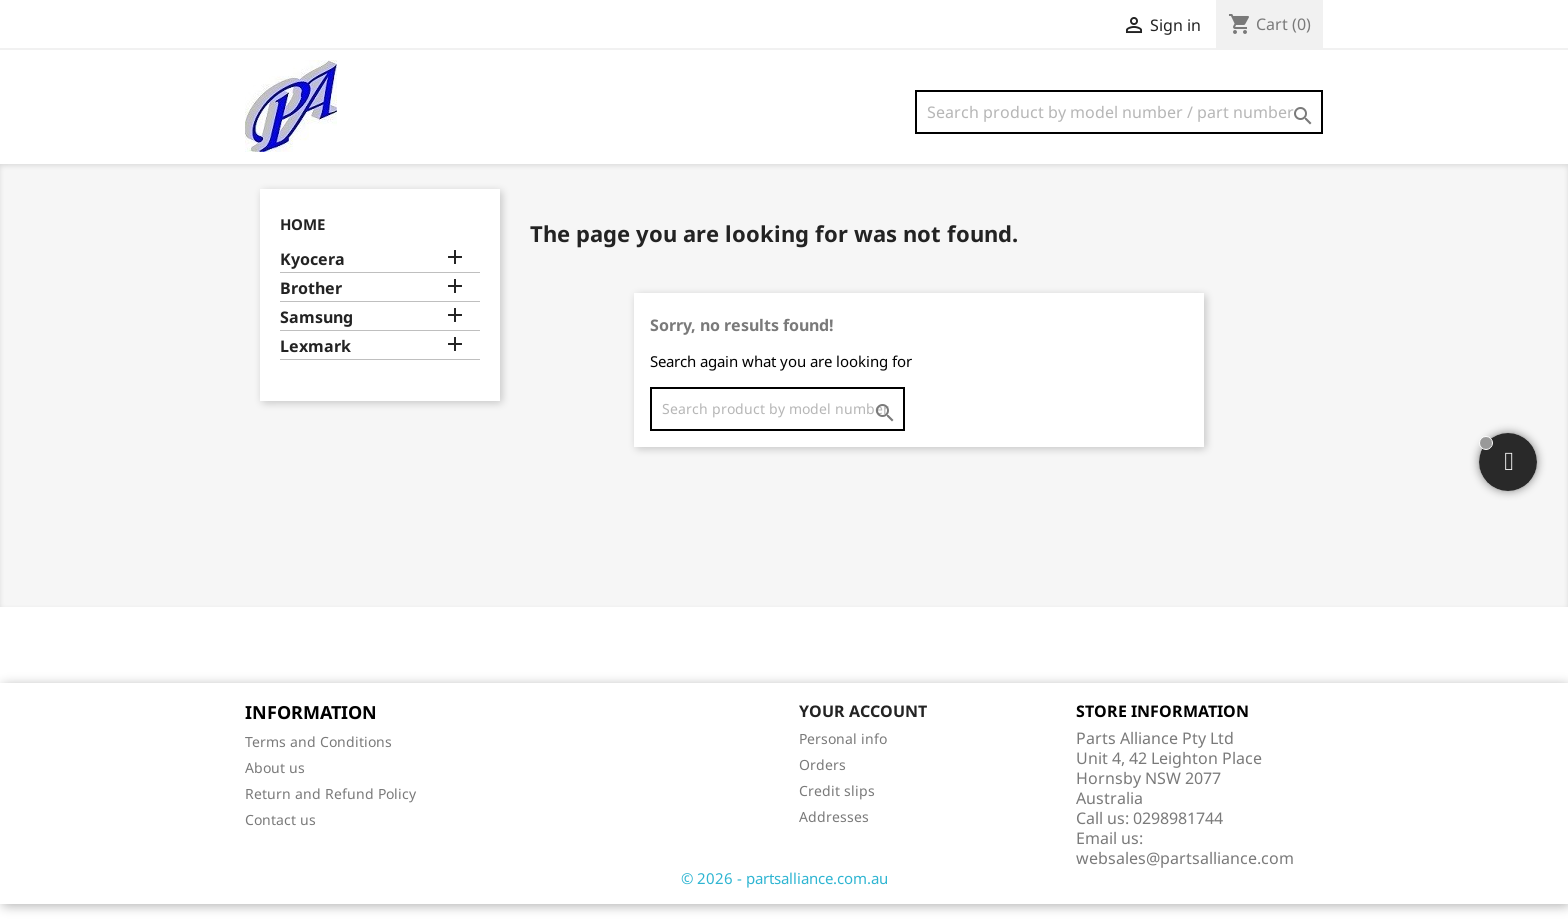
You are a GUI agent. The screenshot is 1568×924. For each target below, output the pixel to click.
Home (302, 244)
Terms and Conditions (318, 761)
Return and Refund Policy (330, 813)
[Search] (1119, 112)
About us (275, 787)
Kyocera (312, 279)
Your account (863, 731)
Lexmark (315, 366)
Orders (822, 784)
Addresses (834, 836)
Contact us (280, 839)
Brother (311, 308)
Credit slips (837, 810)
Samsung (316, 337)
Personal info (843, 758)
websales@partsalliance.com (1185, 878)
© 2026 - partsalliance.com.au (784, 898)
